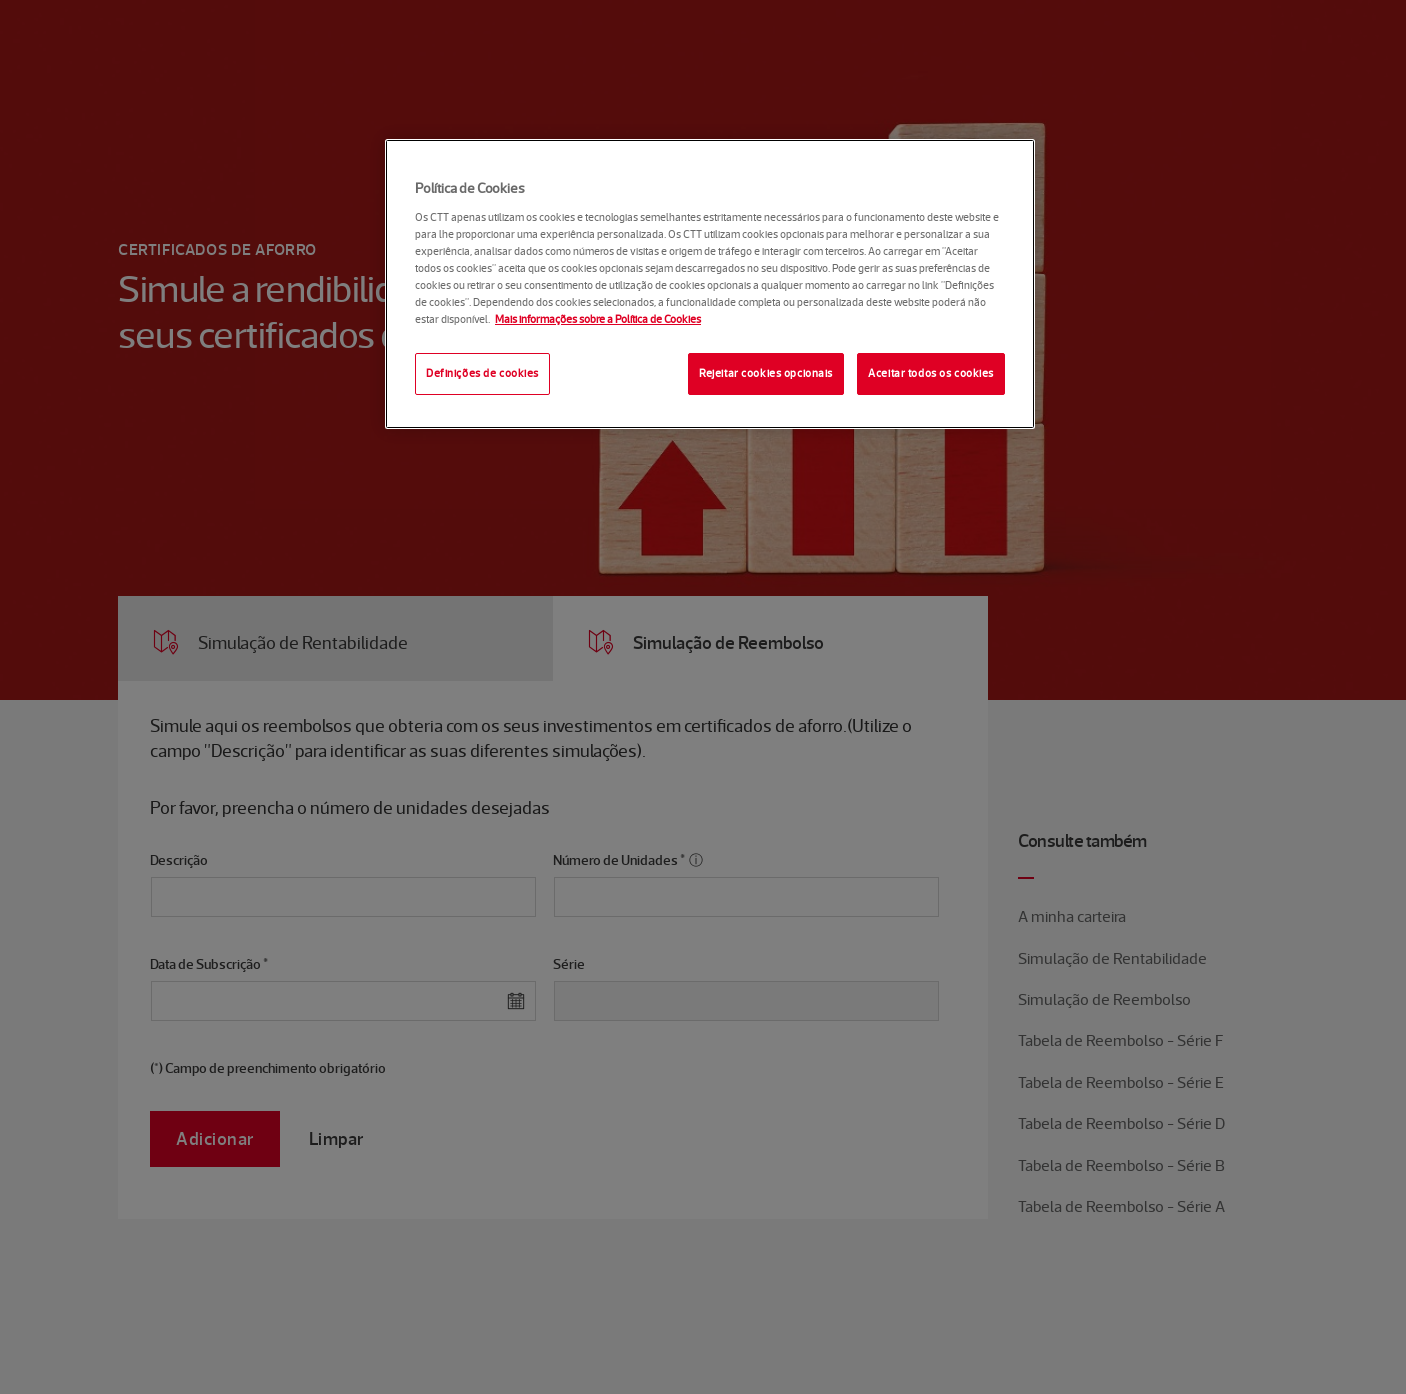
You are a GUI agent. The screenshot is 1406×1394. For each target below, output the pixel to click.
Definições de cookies (482, 373)
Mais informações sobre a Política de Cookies (598, 319)
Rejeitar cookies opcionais (766, 373)
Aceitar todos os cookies (931, 373)
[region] (710, 284)
